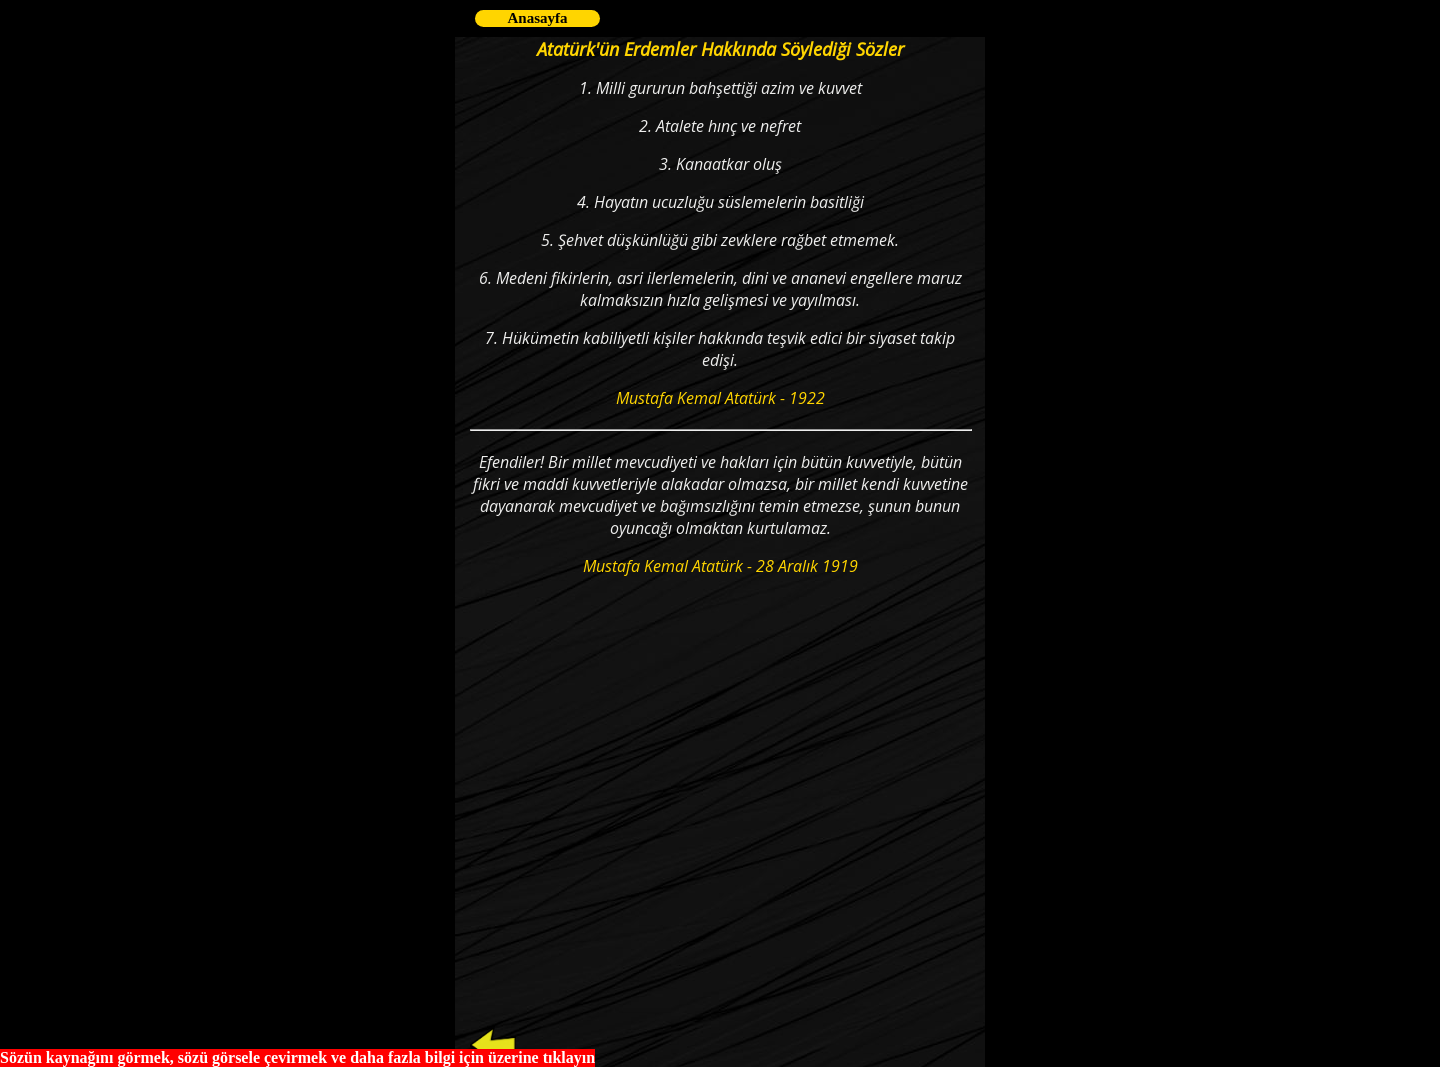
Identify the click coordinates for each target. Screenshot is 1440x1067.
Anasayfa (537, 18)
